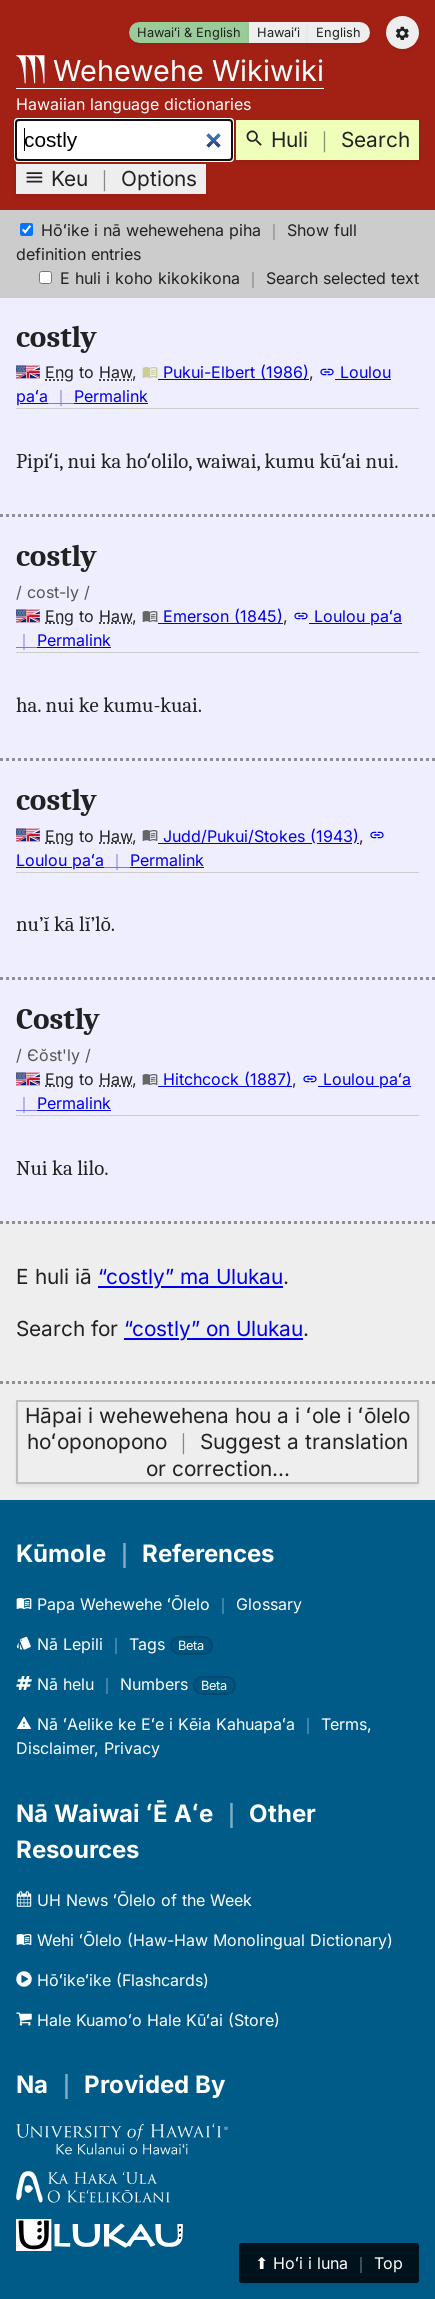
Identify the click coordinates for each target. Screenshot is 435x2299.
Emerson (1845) (212, 616)
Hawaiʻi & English (189, 32)
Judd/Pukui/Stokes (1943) (250, 836)
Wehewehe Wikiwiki (170, 70)
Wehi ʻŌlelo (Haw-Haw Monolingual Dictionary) (204, 1940)
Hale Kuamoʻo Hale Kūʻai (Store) (148, 2020)
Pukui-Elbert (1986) (225, 372)
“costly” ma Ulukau (190, 1276)
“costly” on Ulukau (213, 1328)
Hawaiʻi (278, 32)
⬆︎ (329, 2263)
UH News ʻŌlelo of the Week (134, 1900)
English (338, 32)
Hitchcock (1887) (217, 1079)
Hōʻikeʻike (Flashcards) (112, 1980)
